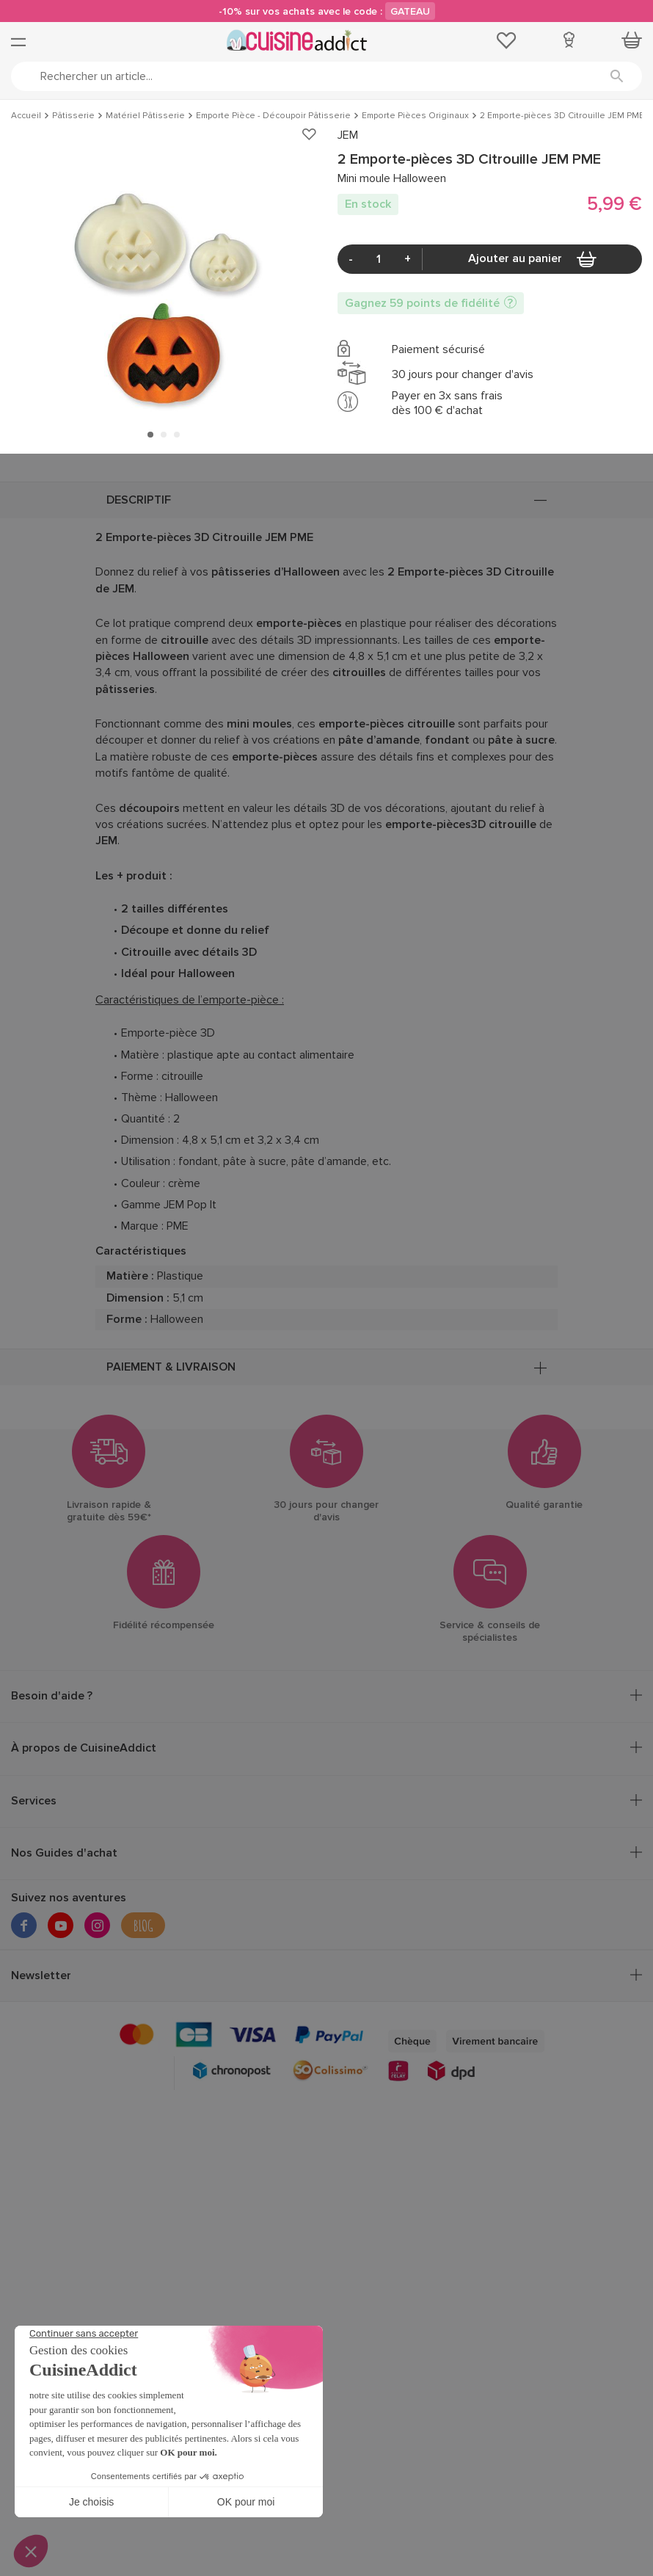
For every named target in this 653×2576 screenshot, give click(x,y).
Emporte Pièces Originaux (415, 116)
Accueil (26, 116)
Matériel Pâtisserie (145, 116)
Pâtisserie (73, 116)
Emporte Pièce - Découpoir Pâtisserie (273, 116)
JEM (348, 135)
